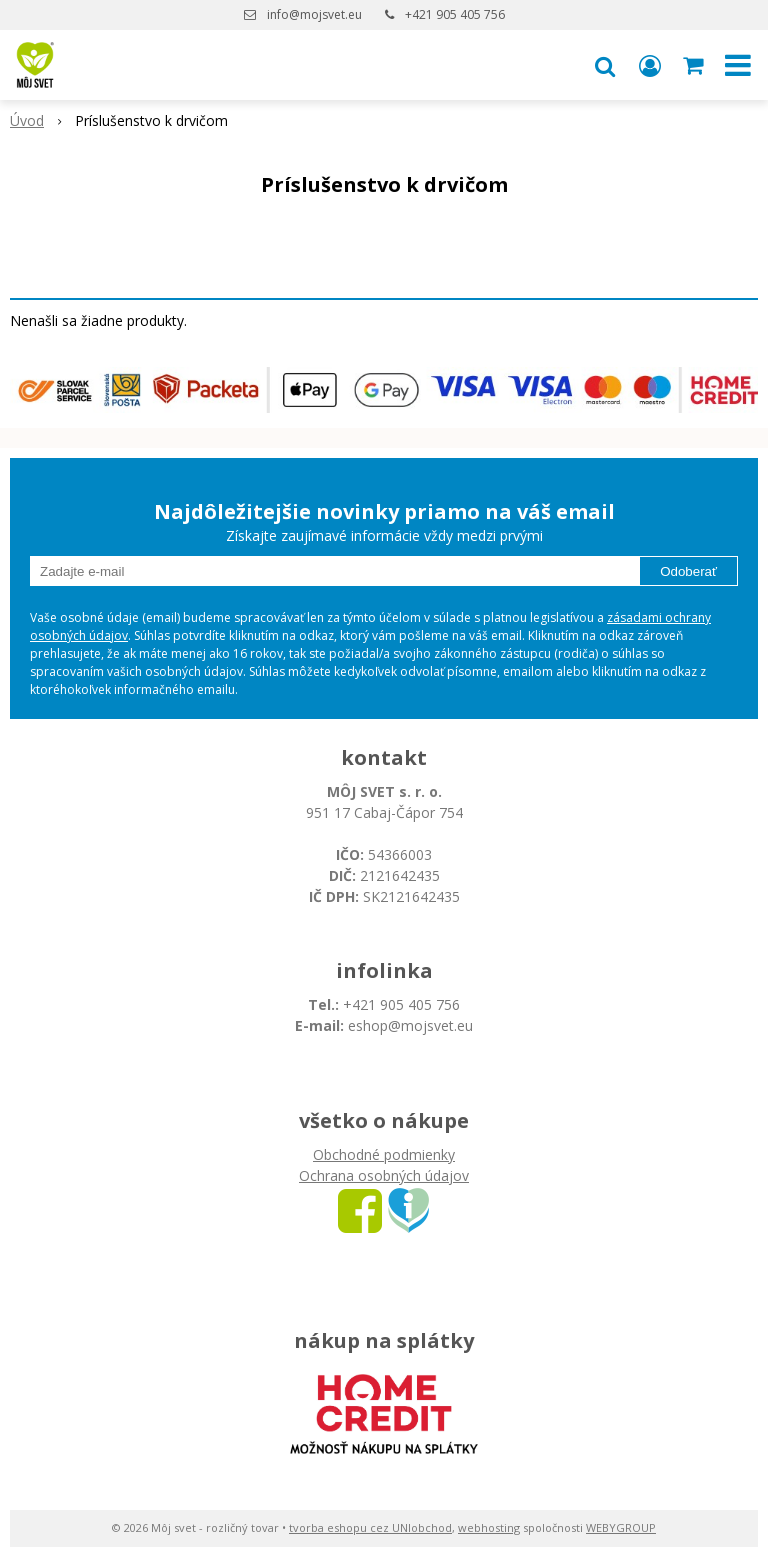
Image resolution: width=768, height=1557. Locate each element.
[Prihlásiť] (650, 65)
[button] (605, 65)
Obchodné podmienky (384, 1154)
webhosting (489, 1527)
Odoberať (688, 571)
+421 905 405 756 (455, 14)
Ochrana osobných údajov (384, 1175)
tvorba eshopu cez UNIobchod (370, 1527)
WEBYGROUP (621, 1527)
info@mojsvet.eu (314, 14)
